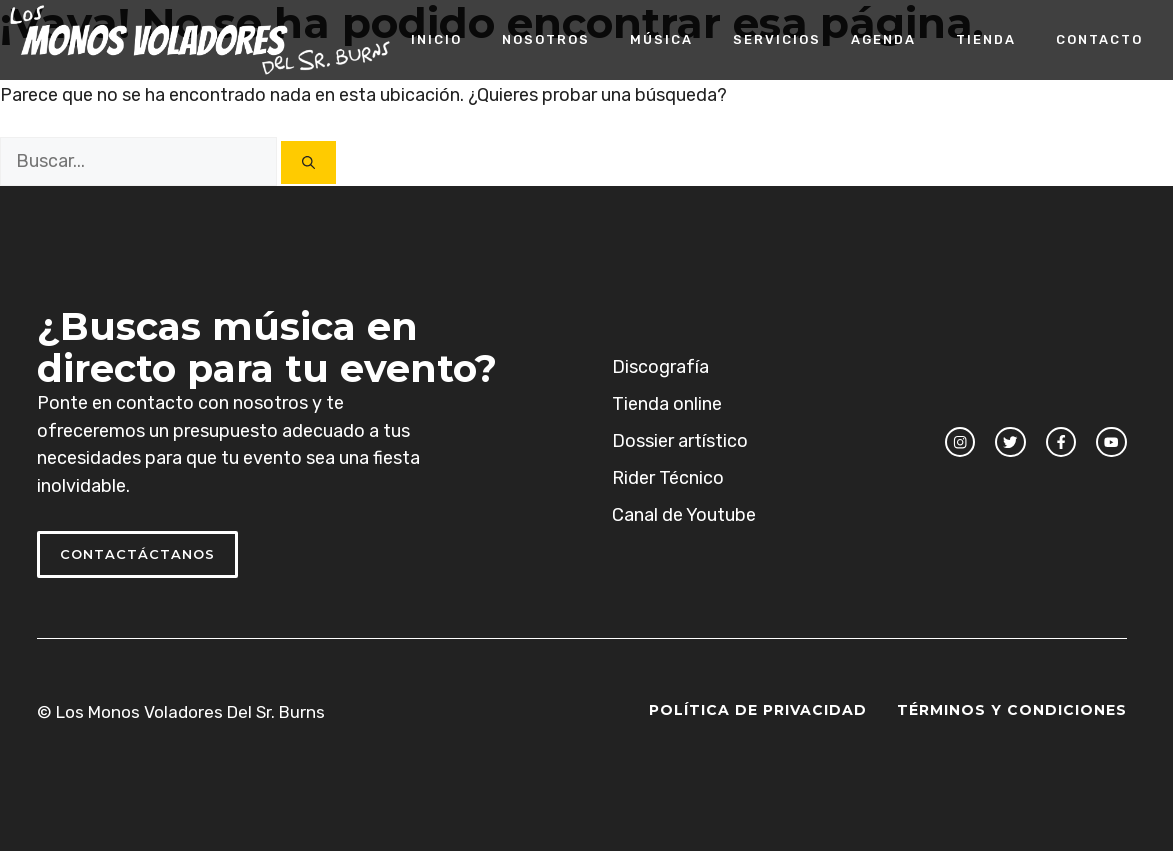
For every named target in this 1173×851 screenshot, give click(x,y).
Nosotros (546, 39)
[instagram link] (960, 442)
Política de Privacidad (758, 710)
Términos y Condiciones (1012, 710)
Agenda (883, 39)
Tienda (986, 39)
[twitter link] (1010, 442)
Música (661, 39)
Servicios (777, 39)
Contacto (1099, 39)
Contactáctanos (137, 554)
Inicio (436, 39)
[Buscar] (308, 162)
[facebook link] (1061, 442)
